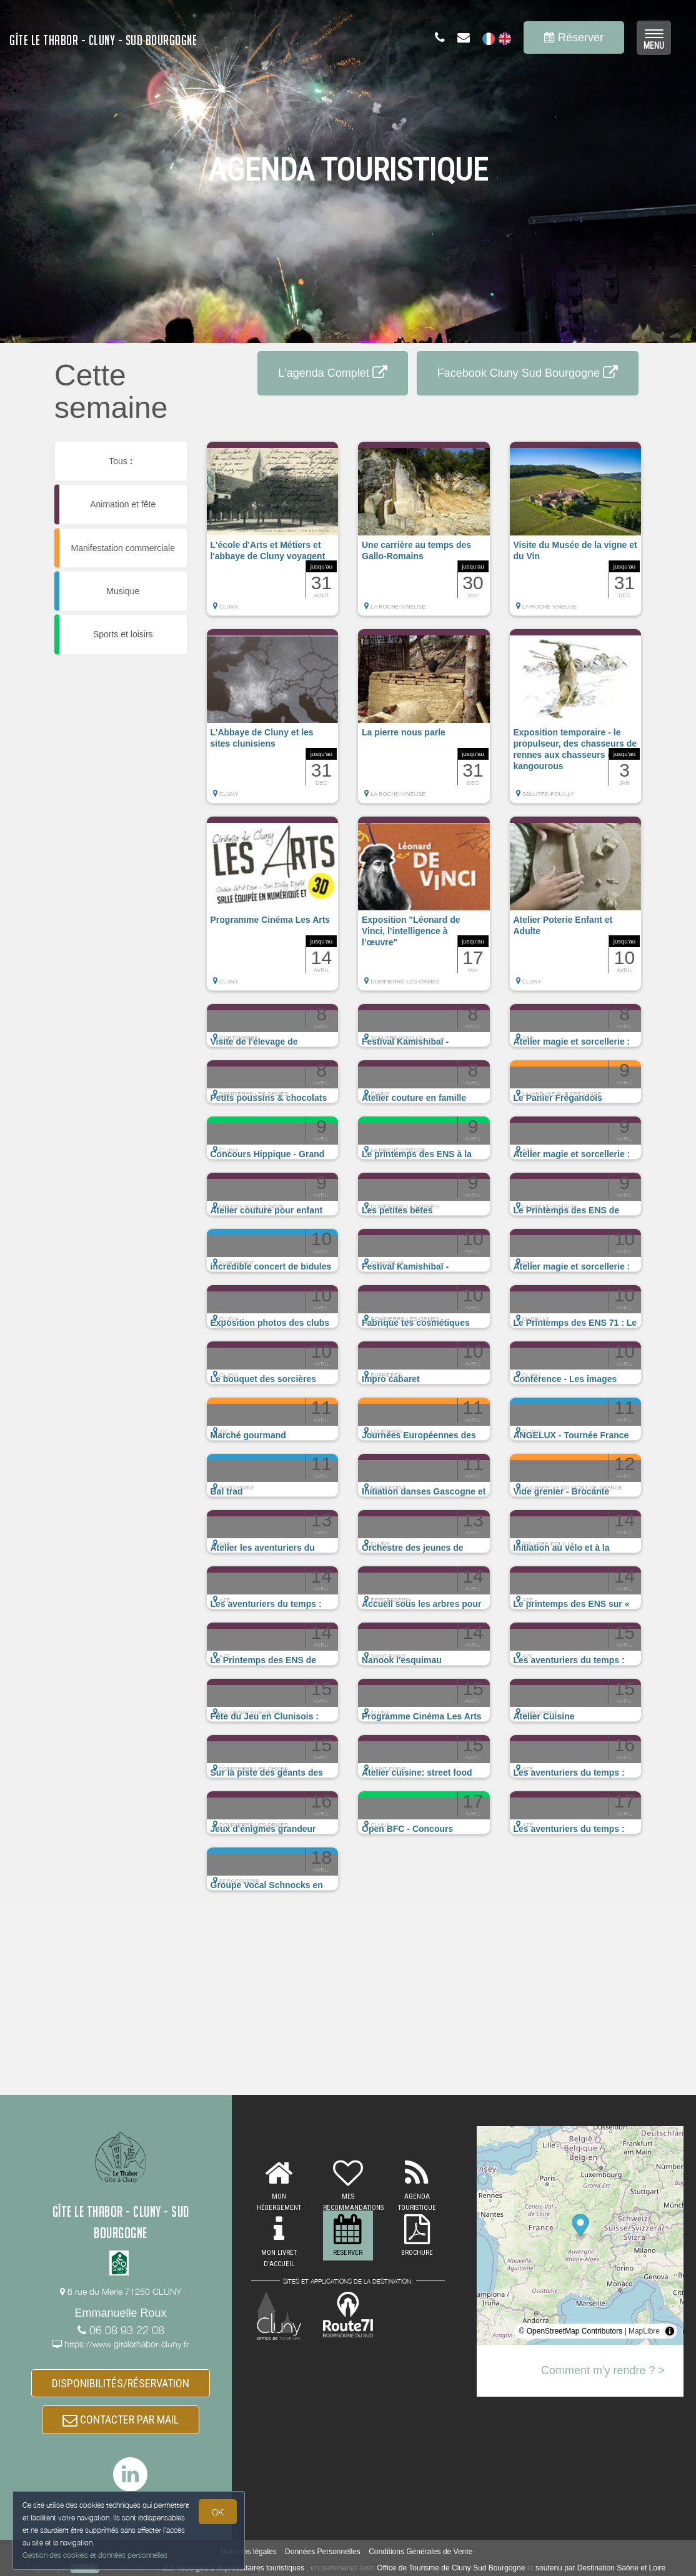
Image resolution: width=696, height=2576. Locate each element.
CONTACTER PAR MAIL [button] (120, 2419)
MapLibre (644, 2331)
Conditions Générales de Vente (420, 2551)
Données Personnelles (322, 2551)
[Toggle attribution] (669, 2331)
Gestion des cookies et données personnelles (94, 2555)
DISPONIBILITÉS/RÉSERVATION (120, 2383)
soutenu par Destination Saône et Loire (600, 2568)
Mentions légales (249, 2551)
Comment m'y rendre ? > (603, 2370)
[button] (273, 535)
